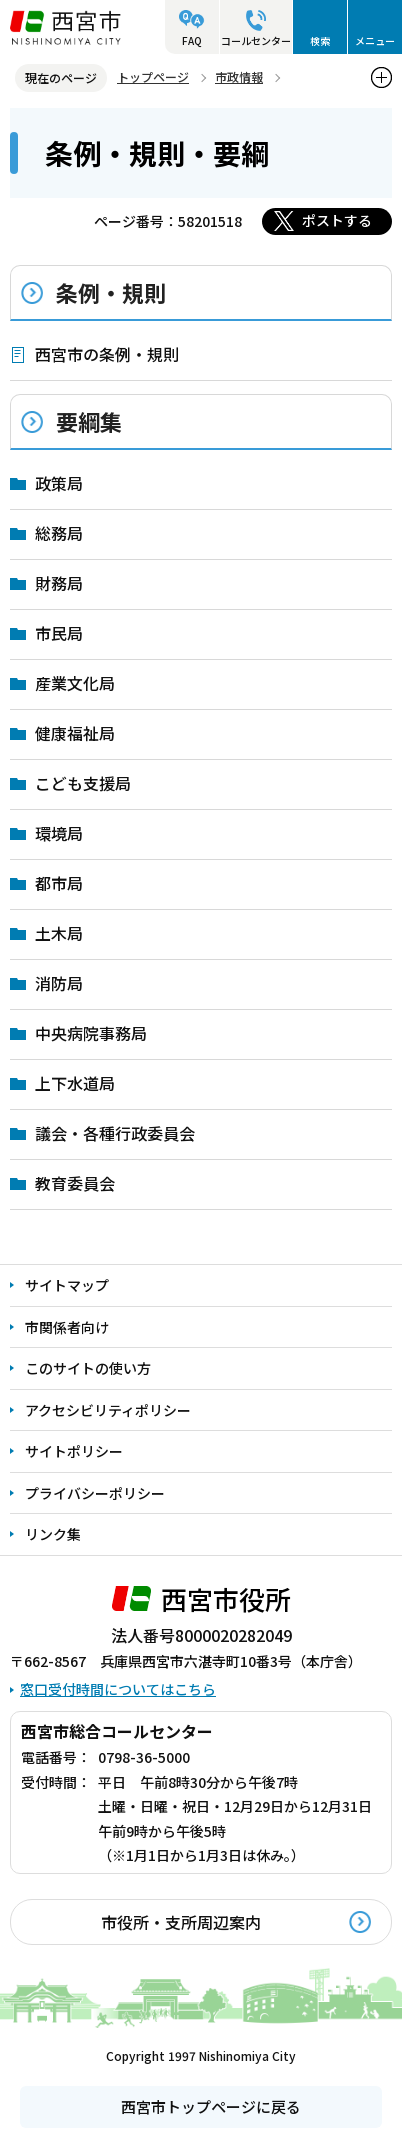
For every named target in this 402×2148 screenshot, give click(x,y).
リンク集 (53, 1534)
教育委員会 (75, 1183)
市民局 (59, 633)
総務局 (59, 533)
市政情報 (239, 76)
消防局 (59, 983)
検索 (320, 40)
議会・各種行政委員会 (115, 1133)
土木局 (59, 933)
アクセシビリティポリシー (108, 1410)
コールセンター (256, 40)
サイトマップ (67, 1285)
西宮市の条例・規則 (107, 354)
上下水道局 (75, 1083)
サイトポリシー (74, 1451)
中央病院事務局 (91, 1033)
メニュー (375, 40)
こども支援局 (83, 783)
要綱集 (89, 421)
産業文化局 (75, 683)
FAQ (192, 40)
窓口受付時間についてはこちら (118, 1689)
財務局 (59, 583)
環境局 (59, 833)
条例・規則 (111, 292)
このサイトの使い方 (88, 1368)
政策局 (59, 483)
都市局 (59, 883)
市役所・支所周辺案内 (181, 1922)
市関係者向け (67, 1327)
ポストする (337, 220)
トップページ (153, 76)
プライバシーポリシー (95, 1493)
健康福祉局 (75, 733)
